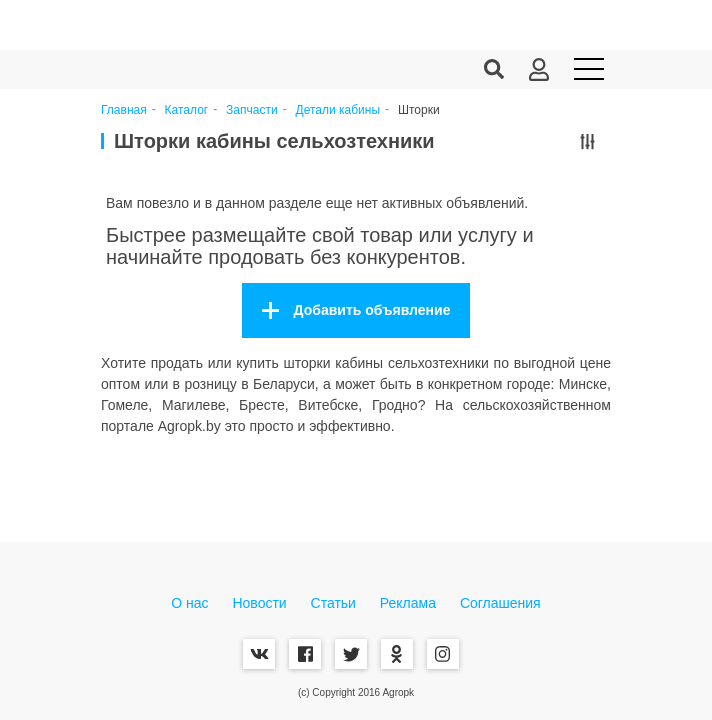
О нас (189, 603)
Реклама (408, 603)
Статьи (333, 603)
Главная (124, 110)
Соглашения (500, 603)
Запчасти (252, 110)
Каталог (187, 110)
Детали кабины (338, 110)
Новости (259, 603)
